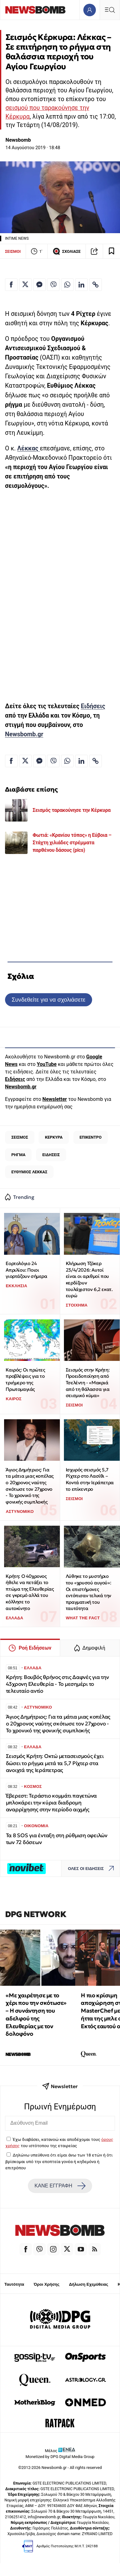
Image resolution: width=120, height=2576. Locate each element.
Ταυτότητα (14, 2284)
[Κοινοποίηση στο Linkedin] (81, 284)
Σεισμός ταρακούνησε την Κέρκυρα (72, 810)
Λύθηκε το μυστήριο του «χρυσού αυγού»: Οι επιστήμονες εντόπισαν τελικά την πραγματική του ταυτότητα (88, 1592)
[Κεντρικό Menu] (110, 10)
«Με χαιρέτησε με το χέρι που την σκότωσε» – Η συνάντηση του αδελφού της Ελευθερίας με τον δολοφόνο (36, 2015)
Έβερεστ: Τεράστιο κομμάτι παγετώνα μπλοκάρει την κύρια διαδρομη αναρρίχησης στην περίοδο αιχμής (51, 1803)
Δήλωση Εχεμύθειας (88, 2284)
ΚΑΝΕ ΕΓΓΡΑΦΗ (59, 2186)
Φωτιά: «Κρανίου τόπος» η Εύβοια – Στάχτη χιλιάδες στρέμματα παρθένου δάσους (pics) (72, 842)
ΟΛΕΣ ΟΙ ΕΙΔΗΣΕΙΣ (92, 1868)
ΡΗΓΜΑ (18, 1154)
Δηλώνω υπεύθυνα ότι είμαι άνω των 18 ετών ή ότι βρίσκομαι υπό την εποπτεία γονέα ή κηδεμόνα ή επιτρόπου (58, 2161)
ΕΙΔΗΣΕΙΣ (51, 1154)
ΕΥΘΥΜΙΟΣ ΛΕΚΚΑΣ (29, 1172)
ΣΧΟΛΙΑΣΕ (67, 251)
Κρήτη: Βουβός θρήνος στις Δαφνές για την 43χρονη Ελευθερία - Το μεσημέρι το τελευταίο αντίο (57, 1684)
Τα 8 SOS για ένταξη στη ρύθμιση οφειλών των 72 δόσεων (56, 1839)
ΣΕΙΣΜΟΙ (13, 251)
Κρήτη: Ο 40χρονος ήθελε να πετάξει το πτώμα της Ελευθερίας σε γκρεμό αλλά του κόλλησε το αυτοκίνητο (30, 1592)
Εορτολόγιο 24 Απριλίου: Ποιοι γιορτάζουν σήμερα (26, 1269)
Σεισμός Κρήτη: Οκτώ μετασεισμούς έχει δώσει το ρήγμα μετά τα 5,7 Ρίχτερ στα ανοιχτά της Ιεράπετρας (55, 1763)
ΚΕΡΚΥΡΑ (53, 1137)
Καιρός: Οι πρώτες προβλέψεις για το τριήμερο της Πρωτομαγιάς (25, 1379)
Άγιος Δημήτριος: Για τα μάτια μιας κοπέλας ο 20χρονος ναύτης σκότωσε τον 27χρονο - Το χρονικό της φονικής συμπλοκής (30, 1486)
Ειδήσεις (93, 706)
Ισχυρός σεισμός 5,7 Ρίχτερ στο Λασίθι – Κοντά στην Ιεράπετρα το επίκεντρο (90, 1479)
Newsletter (54, 1099)
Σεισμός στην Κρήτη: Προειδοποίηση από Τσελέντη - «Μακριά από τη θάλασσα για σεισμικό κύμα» (88, 1383)
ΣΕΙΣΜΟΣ (19, 1137)
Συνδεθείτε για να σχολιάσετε (48, 999)
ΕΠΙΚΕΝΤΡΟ (91, 1137)
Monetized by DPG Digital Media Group (60, 2456)
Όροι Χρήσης (47, 2284)
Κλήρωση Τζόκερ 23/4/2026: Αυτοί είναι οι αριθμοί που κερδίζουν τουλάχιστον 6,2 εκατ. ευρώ (89, 1279)
